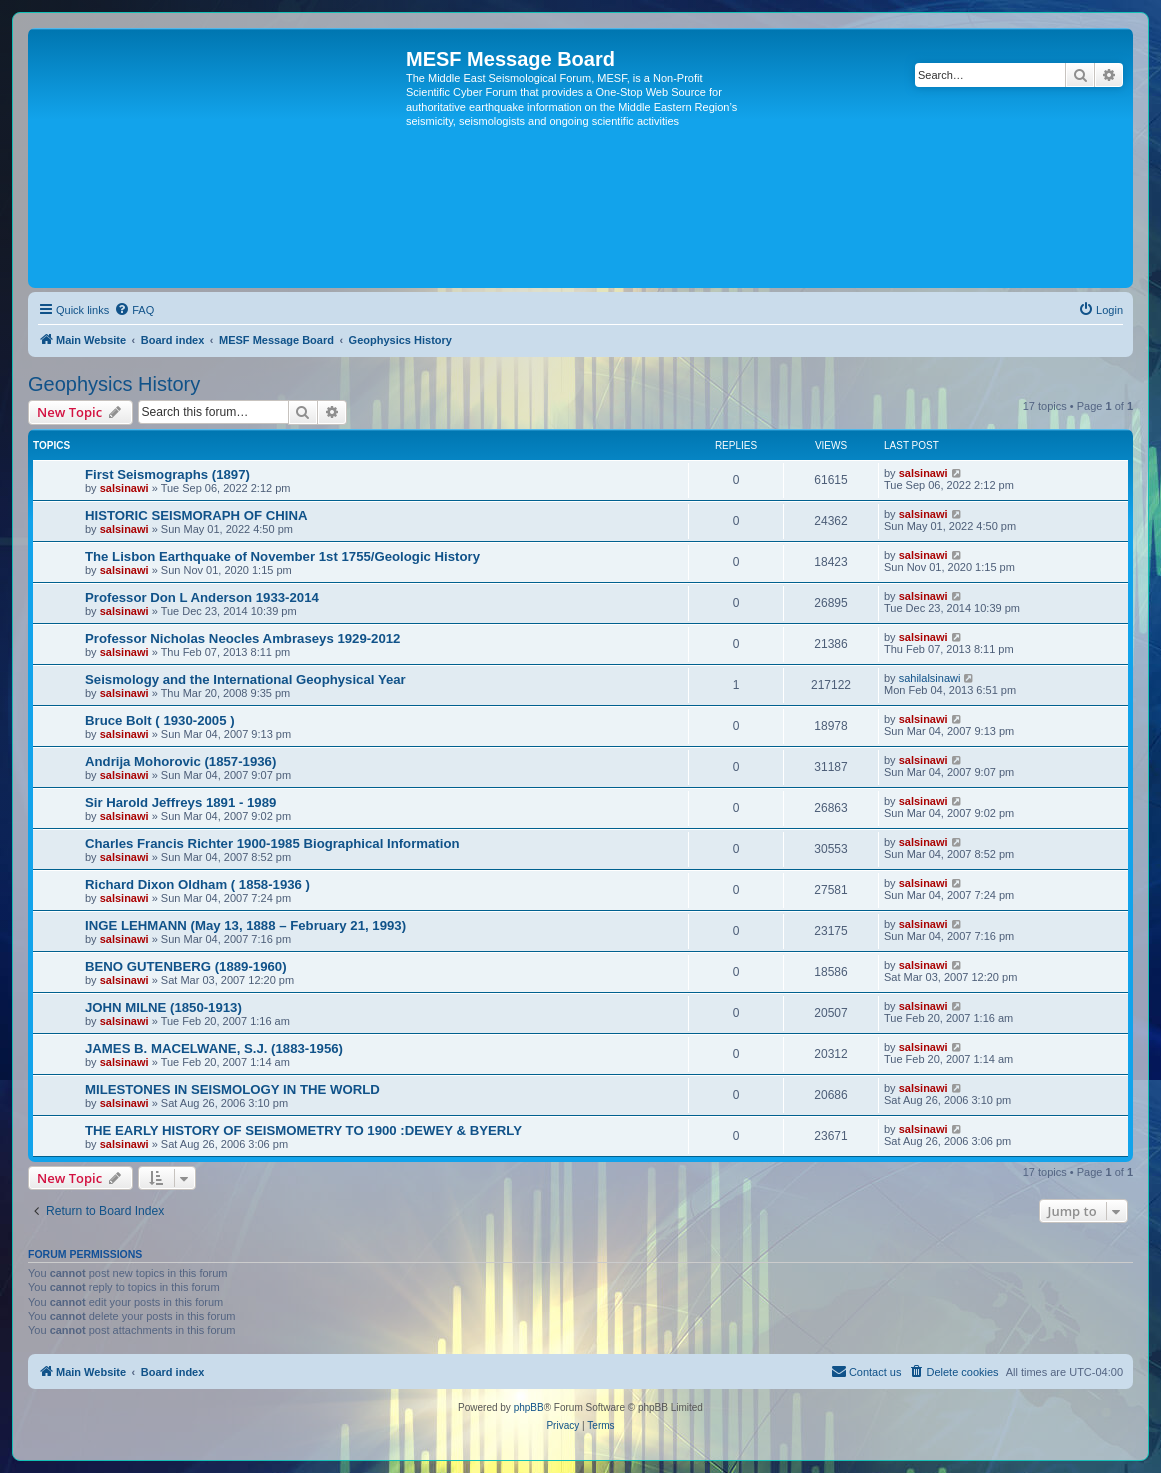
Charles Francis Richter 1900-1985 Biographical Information (272, 843)
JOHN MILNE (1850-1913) (163, 1007)
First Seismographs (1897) (167, 474)
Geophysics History (114, 384)
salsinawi (124, 488)
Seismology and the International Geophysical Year (245, 679)
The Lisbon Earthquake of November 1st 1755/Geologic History (282, 556)
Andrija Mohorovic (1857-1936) (180, 761)
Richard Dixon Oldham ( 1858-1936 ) (197, 884)
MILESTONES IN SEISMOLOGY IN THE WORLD (232, 1089)
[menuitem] (134, 310)
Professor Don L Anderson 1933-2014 (202, 597)
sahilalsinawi (930, 678)
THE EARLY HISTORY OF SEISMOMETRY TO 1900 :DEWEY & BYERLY (303, 1130)
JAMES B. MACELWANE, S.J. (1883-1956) (214, 1048)
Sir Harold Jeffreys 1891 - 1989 (180, 802)
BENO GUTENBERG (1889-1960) (186, 966)
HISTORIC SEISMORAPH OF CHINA (196, 515)
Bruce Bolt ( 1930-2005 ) (160, 720)
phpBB (529, 1407)
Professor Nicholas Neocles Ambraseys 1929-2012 (242, 638)
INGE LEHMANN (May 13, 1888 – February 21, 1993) (245, 925)
